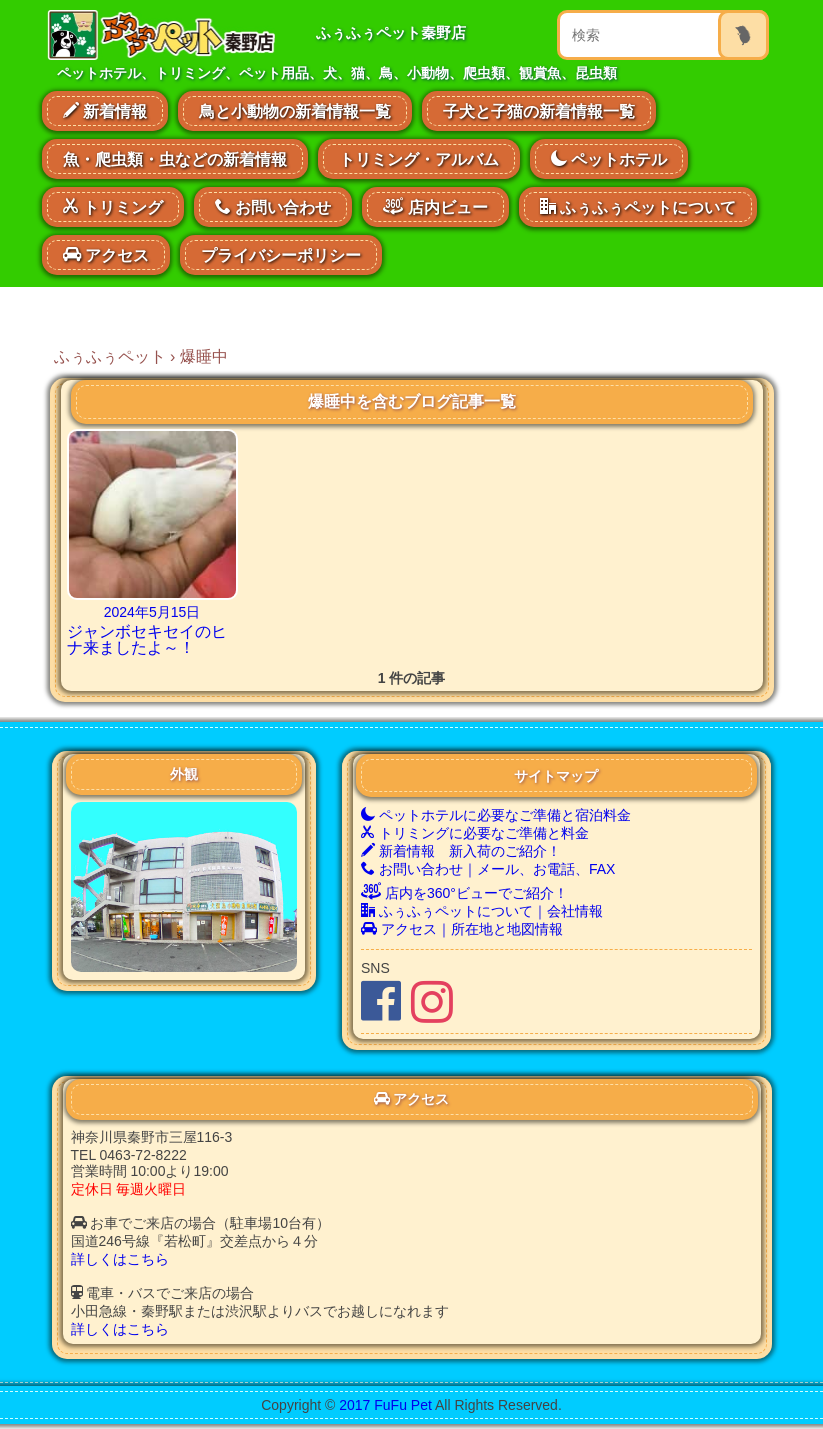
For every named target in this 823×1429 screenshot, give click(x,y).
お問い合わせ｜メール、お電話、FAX (488, 869)
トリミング (113, 207)
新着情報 (105, 111)
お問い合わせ (273, 207)
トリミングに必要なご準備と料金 (475, 833)
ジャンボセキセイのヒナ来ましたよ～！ (147, 639)
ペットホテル (609, 159)
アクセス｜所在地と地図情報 (462, 929)
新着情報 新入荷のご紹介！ (461, 851)
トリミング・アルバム (419, 159)
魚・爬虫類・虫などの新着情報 (175, 159)
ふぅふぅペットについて (638, 207)
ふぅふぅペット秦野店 (391, 32)
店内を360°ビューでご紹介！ (464, 893)
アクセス (106, 255)
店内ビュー (435, 205)
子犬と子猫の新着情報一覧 (539, 111)
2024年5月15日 (152, 612)
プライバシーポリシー (281, 255)
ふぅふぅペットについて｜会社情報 (482, 911)
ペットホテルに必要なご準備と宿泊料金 (496, 815)
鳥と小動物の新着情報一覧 (295, 111)
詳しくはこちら (120, 1259)
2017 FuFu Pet (385, 1405)
